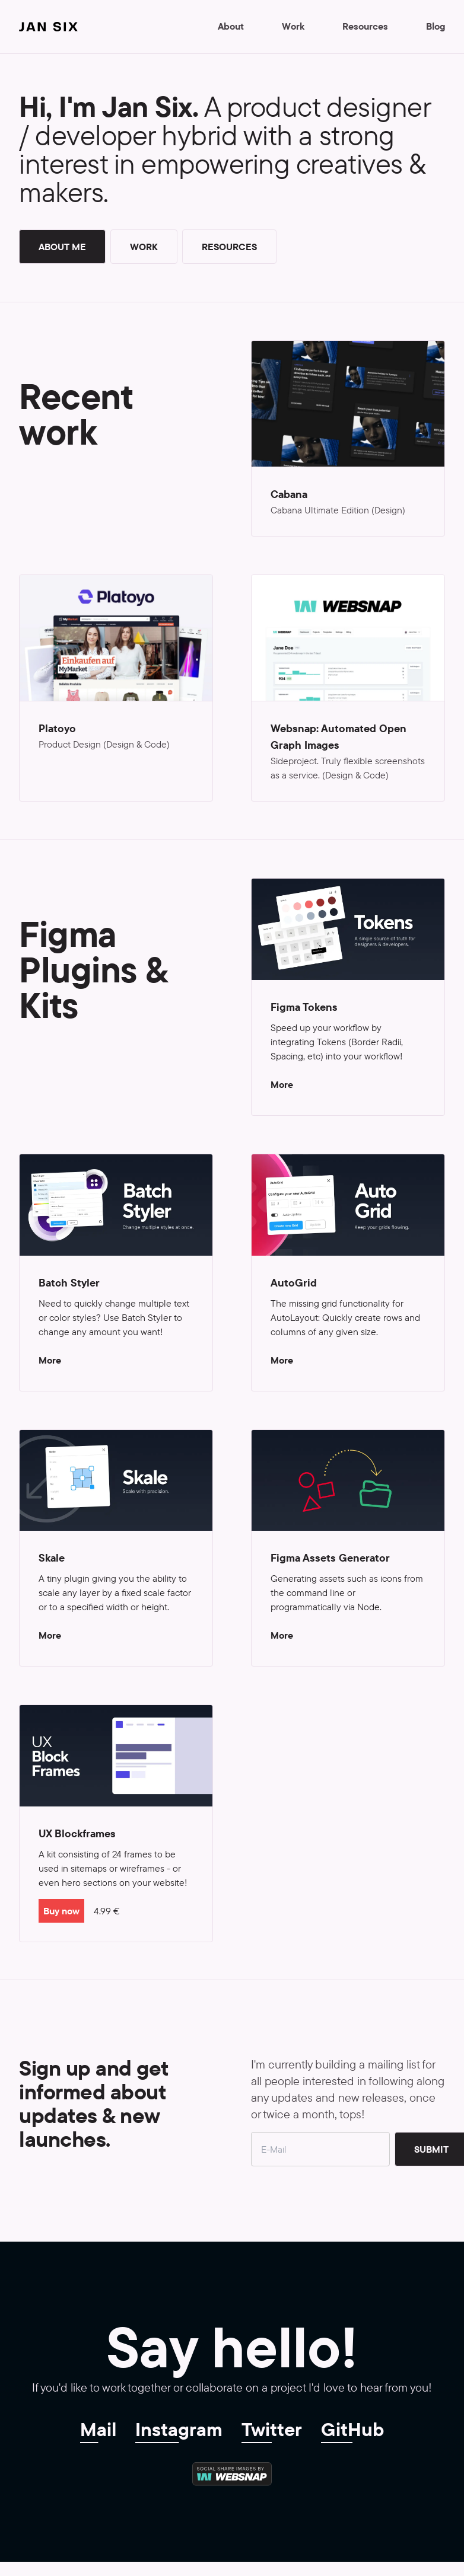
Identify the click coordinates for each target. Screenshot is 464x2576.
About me (62, 247)
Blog (435, 26)
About (231, 26)
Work (293, 26)
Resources (365, 26)
